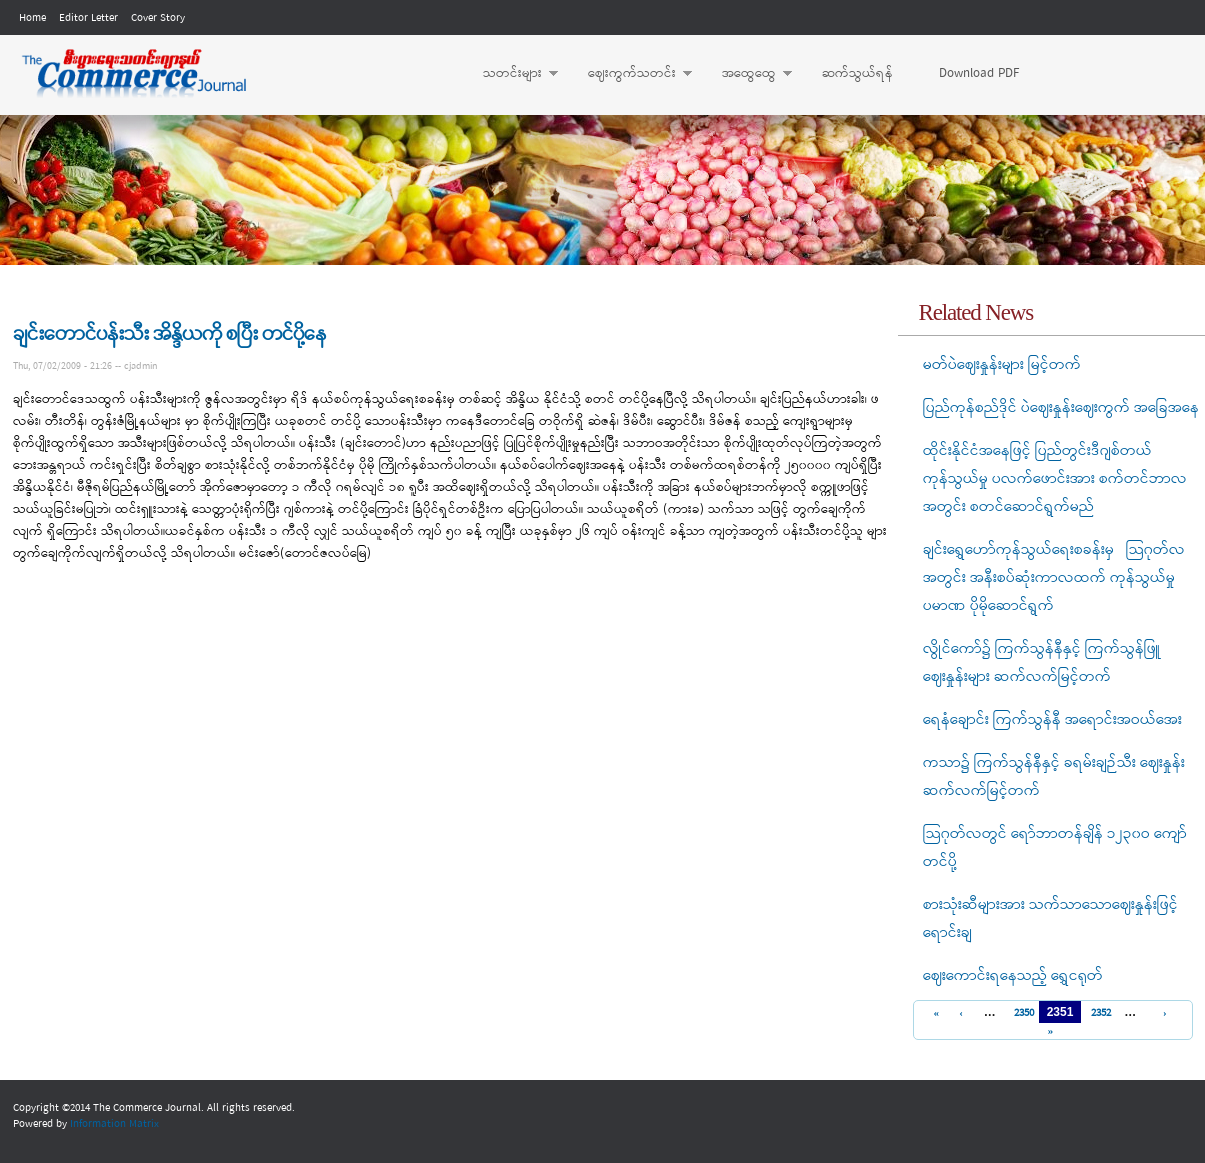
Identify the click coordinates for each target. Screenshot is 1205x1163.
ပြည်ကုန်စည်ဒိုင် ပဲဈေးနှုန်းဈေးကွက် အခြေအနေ (1061, 408)
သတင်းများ (510, 74)
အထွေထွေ (747, 74)
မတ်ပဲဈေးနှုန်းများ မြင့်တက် (1002, 365)
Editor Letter (88, 18)
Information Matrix (114, 1124)
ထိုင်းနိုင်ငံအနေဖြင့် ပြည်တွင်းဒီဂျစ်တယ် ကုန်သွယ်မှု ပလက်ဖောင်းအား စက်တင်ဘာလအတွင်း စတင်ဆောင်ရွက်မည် (1055, 479)
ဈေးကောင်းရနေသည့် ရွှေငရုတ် (1013, 976)
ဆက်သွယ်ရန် (857, 73)
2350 (1021, 1013)
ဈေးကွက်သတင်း (630, 74)
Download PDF (979, 73)
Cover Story (158, 18)
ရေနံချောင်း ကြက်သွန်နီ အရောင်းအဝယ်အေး (1052, 720)
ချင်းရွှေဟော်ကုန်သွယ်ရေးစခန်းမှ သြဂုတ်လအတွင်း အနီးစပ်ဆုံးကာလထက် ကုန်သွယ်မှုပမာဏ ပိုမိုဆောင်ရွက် (1054, 578)
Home (32, 18)
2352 (1098, 1013)
